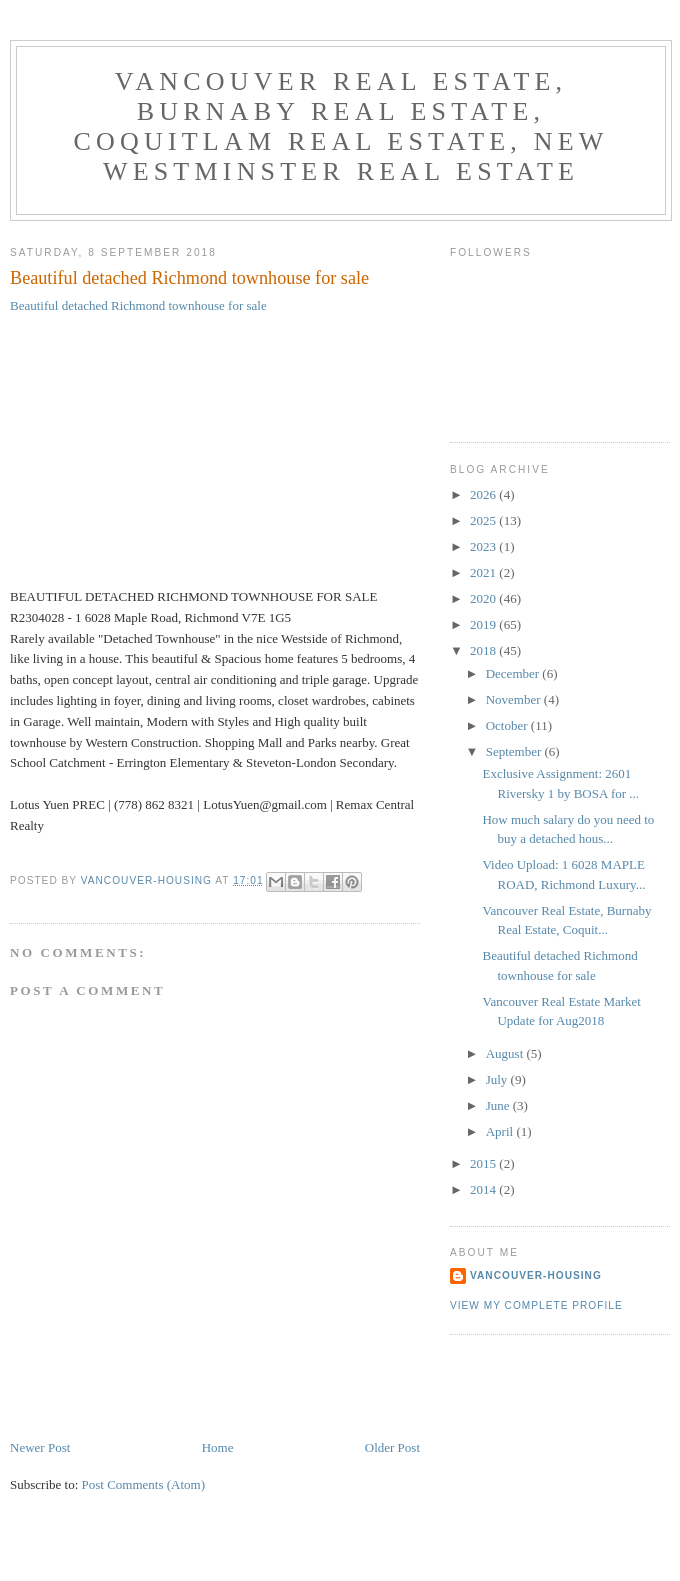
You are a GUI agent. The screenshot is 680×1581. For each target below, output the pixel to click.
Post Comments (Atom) (144, 1484)
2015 (484, 1163)
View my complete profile (536, 1305)
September (515, 751)
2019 (484, 624)
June (499, 1105)
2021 (484, 572)
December (514, 673)
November (515, 699)
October (508, 725)
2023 (484, 546)
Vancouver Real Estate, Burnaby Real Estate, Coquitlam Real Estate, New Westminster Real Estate (340, 126)
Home (218, 1447)
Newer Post (40, 1447)
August (506, 1053)
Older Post (392, 1447)
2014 (484, 1189)
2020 (484, 598)
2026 (484, 494)
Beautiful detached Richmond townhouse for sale (138, 305)
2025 (484, 520)
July (498, 1079)
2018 (484, 650)
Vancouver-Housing (536, 1275)
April (501, 1131)
